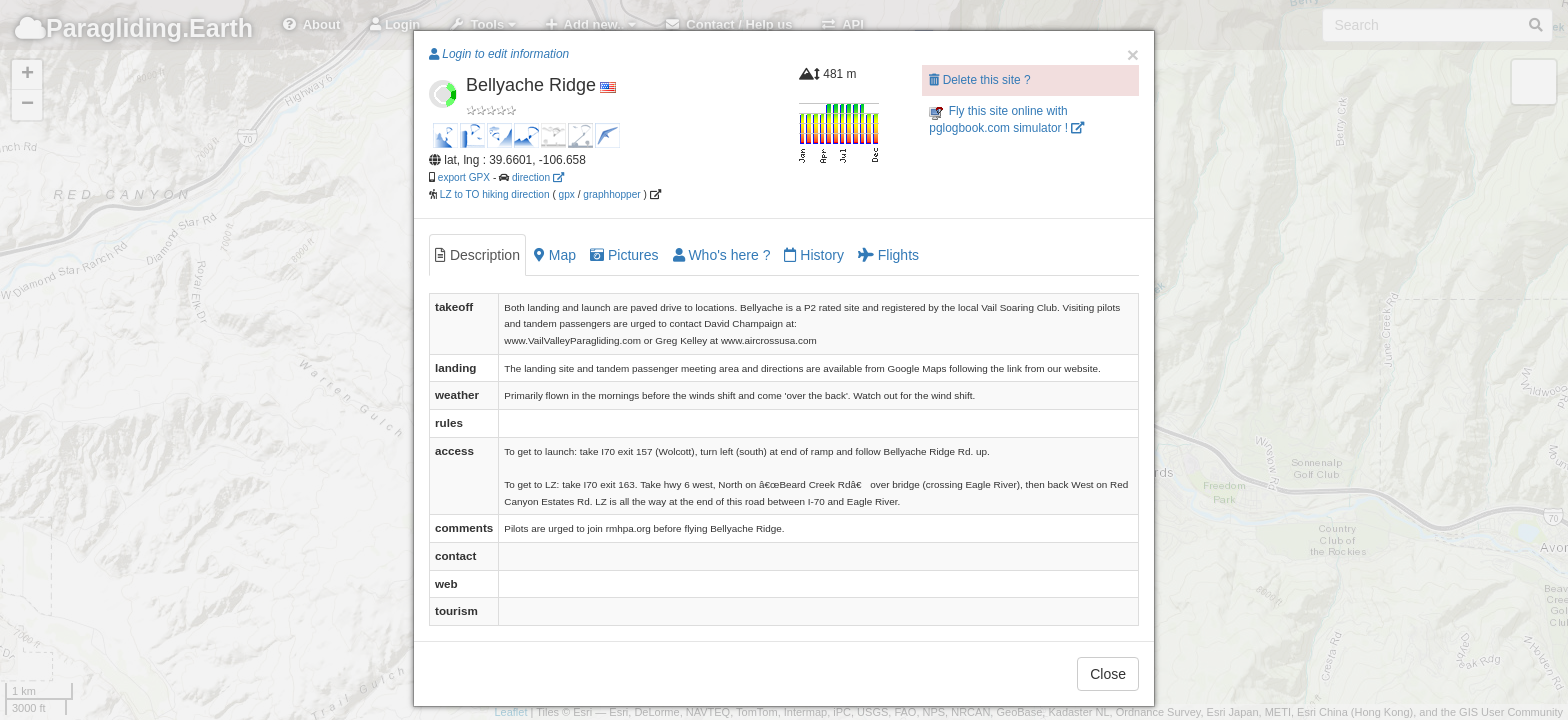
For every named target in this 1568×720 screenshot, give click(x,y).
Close (1108, 674)
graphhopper (611, 194)
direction (538, 177)
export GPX (464, 177)
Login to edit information (499, 54)
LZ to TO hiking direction (493, 194)
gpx (567, 194)
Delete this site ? (979, 80)
